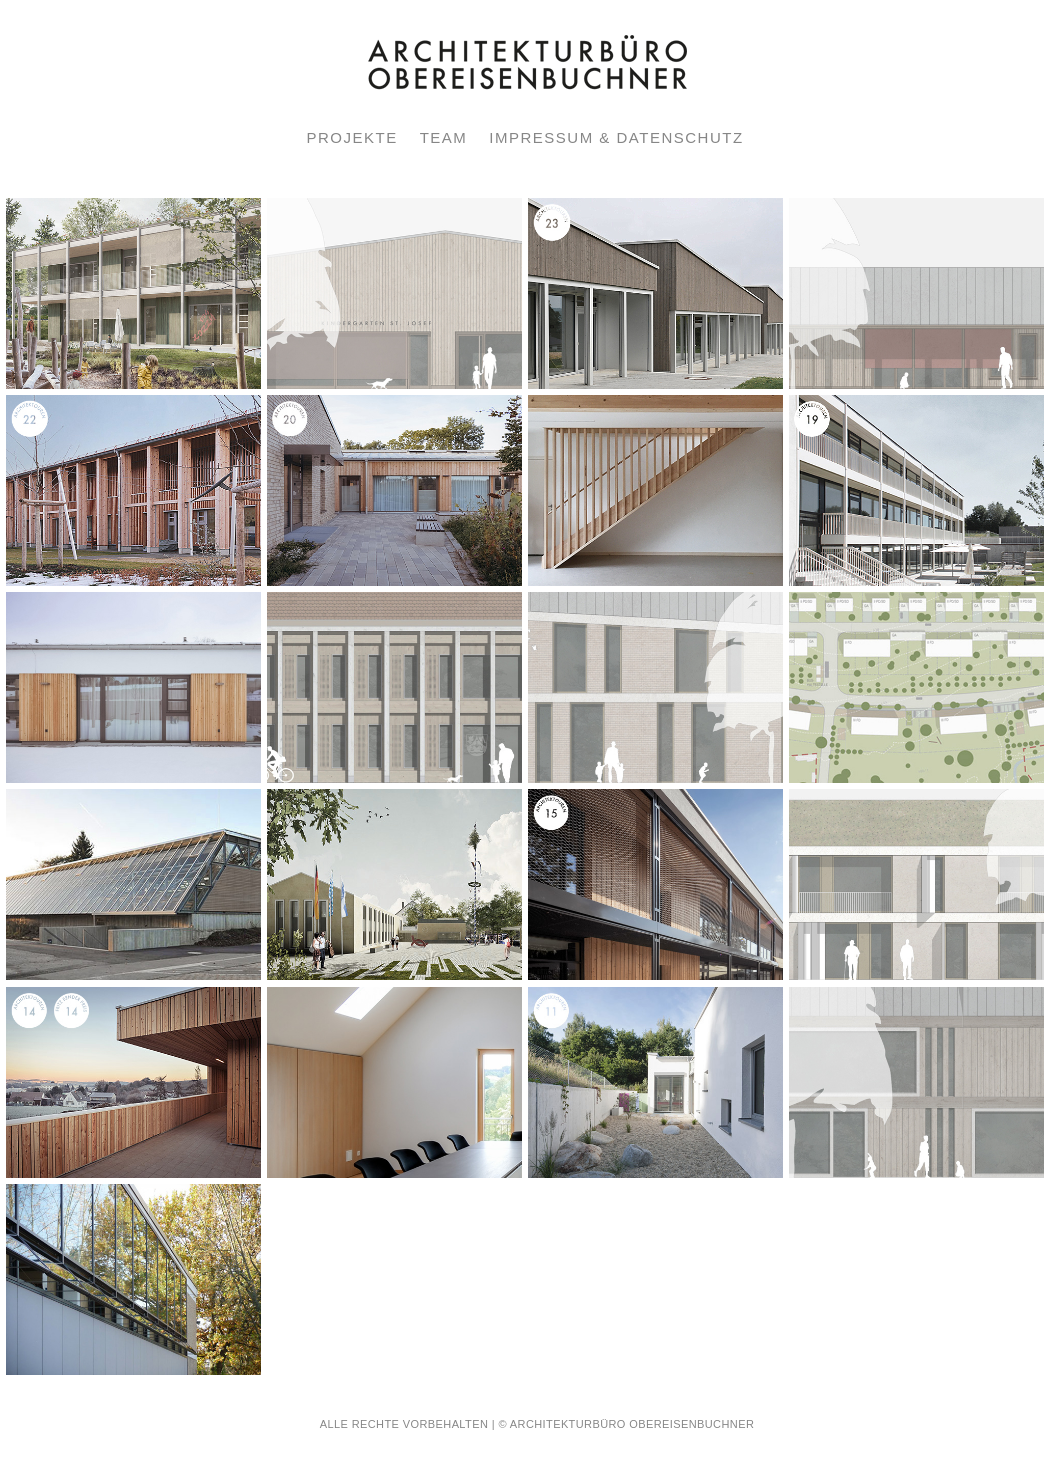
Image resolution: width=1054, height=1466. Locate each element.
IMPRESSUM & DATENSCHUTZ (616, 137)
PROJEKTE (351, 137)
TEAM (444, 137)
